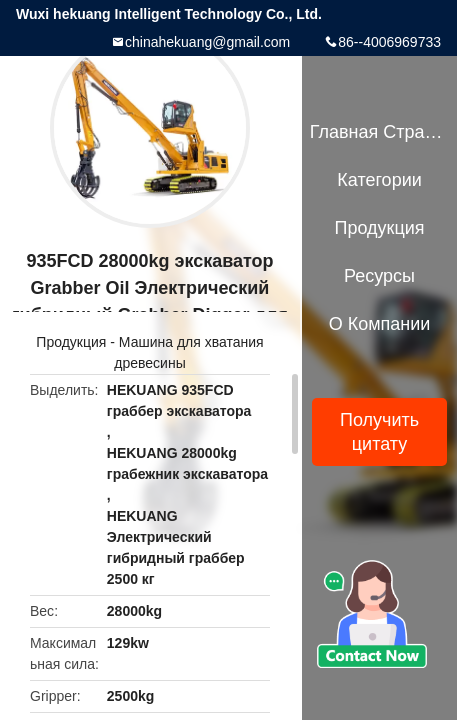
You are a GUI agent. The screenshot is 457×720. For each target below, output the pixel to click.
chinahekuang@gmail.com (207, 42)
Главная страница (380, 132)
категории (379, 180)
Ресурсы (379, 276)
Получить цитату (379, 432)
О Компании (380, 324)
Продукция (71, 342)
